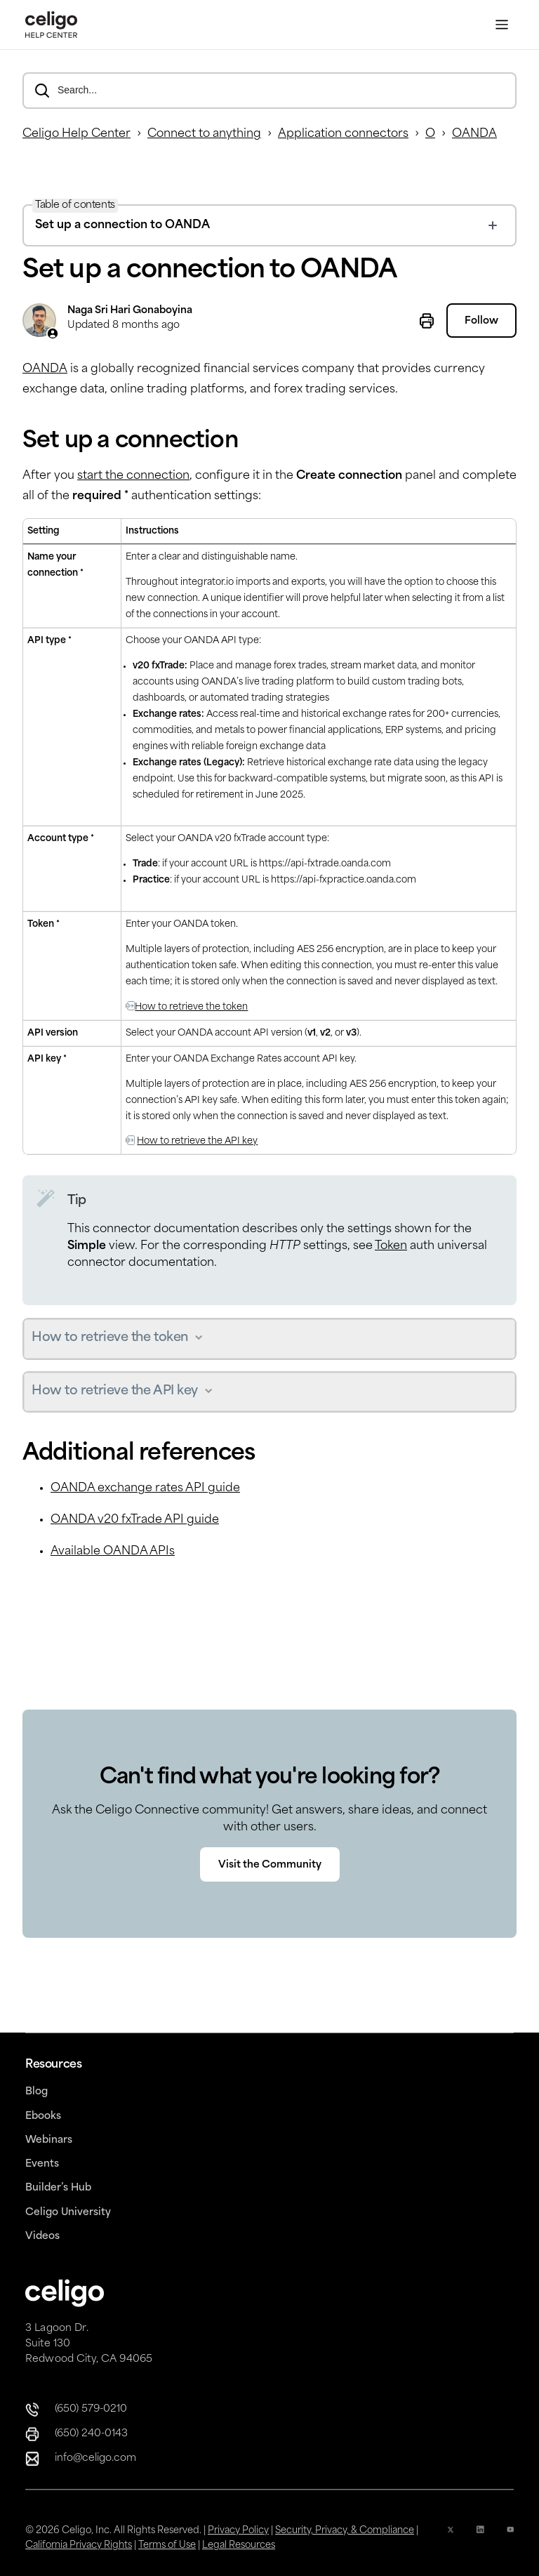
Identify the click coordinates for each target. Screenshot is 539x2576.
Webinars (48, 2140)
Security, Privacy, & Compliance (344, 2530)
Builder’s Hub (58, 2188)
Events (42, 2164)
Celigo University (68, 2212)
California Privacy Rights (78, 2545)
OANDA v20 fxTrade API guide (135, 1520)
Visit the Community (269, 1865)
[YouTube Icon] (510, 2538)
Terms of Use (167, 2545)
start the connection (133, 476)
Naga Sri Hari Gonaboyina (129, 310)
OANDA (474, 134)
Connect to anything (204, 134)
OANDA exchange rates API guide (145, 1488)
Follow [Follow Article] (481, 321)
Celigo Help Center (76, 134)
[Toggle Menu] (501, 24)
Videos (42, 2236)
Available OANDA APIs (113, 1551)
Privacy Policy (238, 2530)
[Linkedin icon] (480, 2538)
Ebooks (43, 2116)
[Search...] (269, 90)
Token (391, 1246)
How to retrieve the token (191, 1007)
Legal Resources (238, 2545)
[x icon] (450, 2538)
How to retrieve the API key (197, 1141)
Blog (36, 2092)
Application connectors (343, 134)
